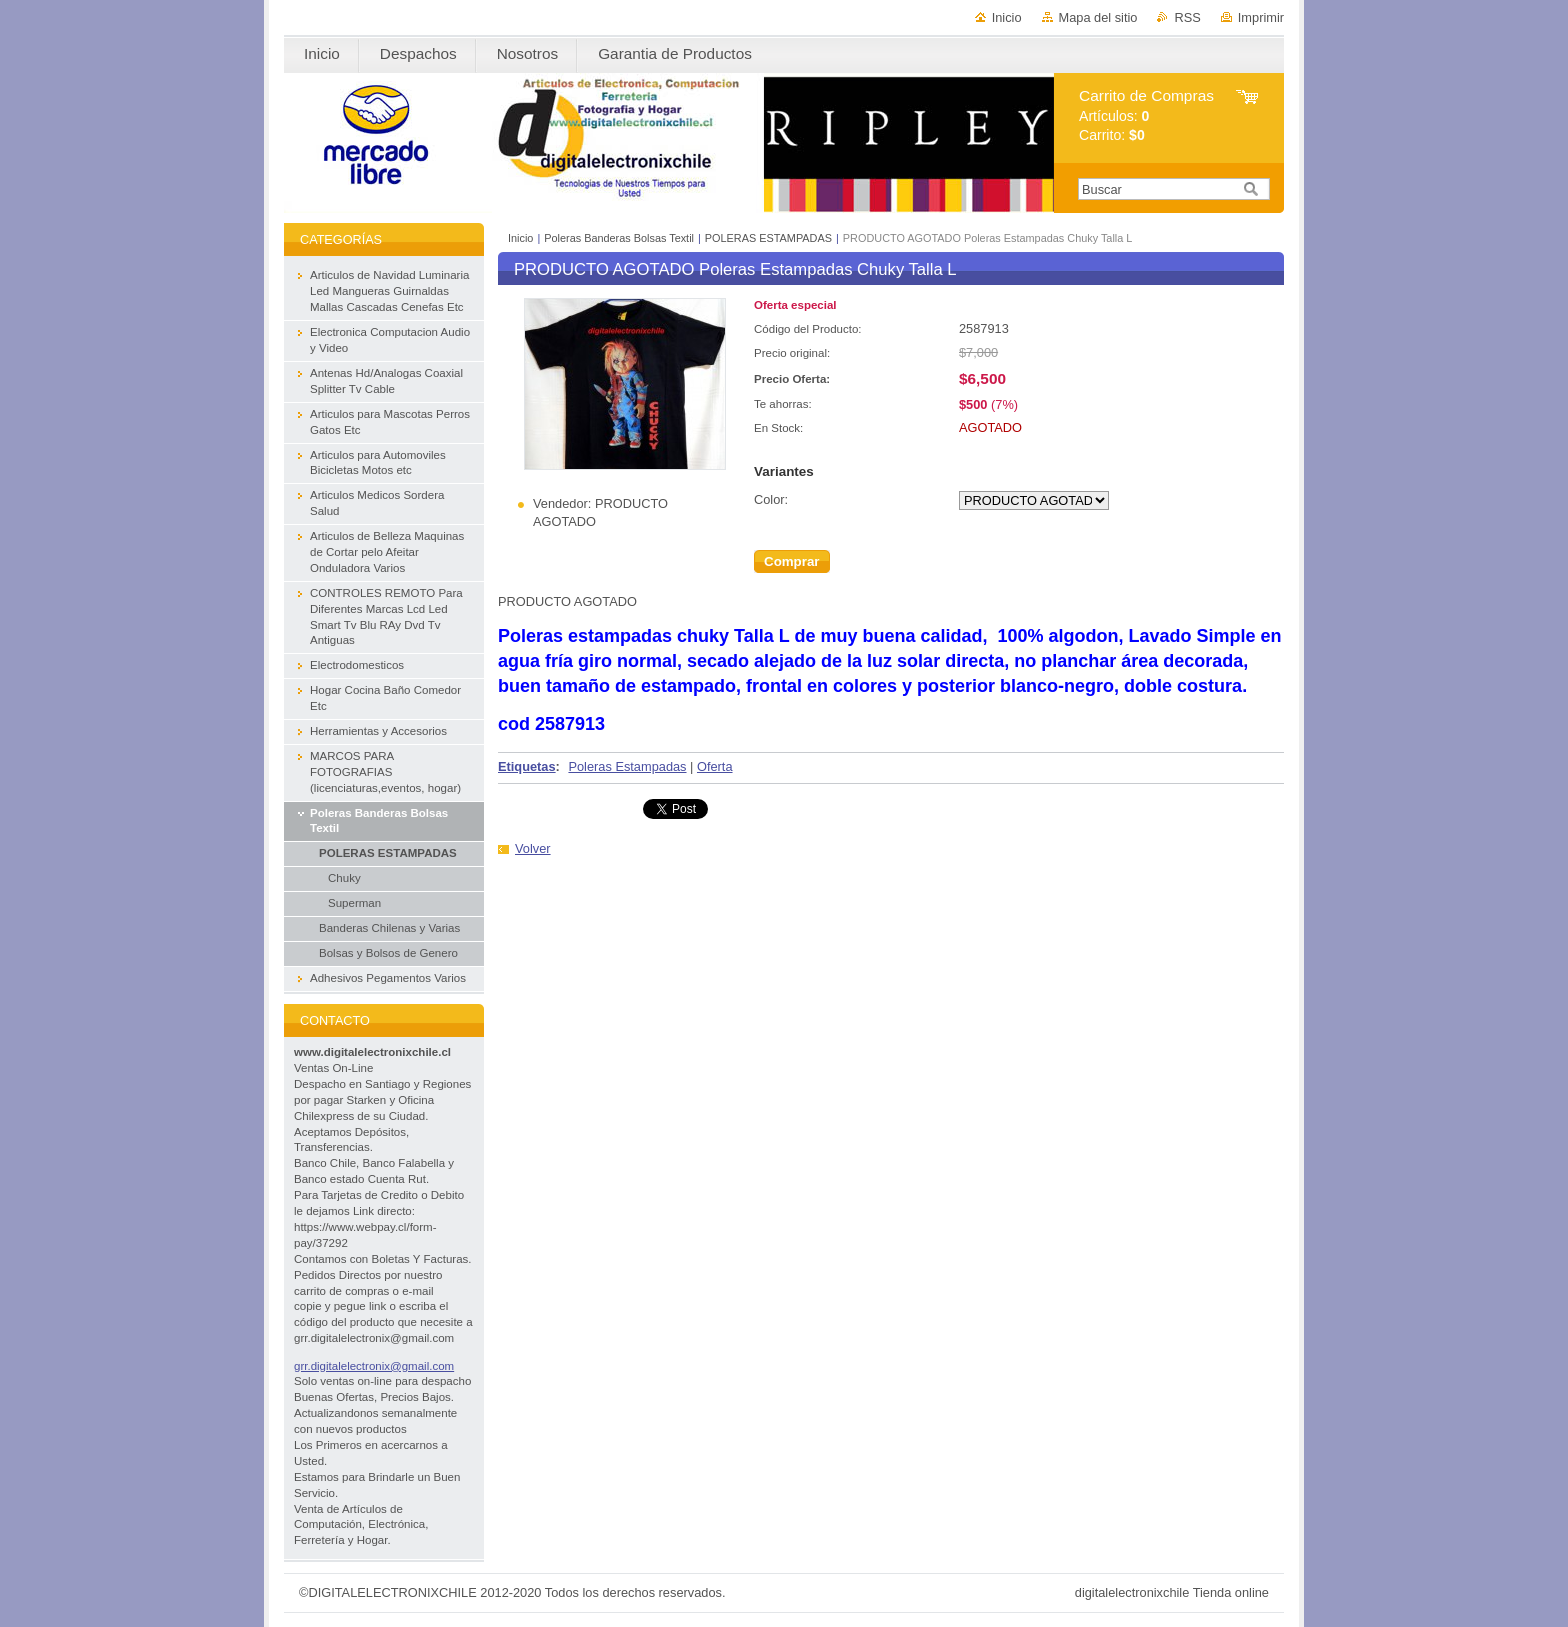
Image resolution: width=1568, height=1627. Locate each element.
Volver (533, 848)
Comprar (792, 561)
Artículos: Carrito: (1146, 115)
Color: (771, 499)
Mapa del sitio (1098, 17)
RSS (1187, 17)
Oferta (715, 766)
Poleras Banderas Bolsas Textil (619, 238)
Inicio (1007, 17)
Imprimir (1261, 17)
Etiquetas (527, 766)
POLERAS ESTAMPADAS (770, 238)
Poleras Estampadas (627, 766)
